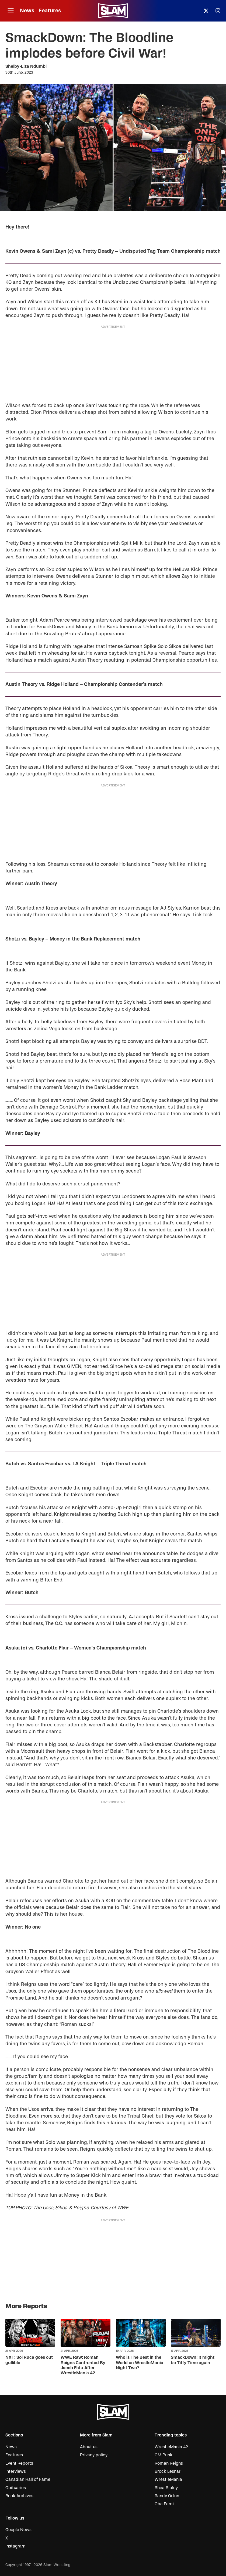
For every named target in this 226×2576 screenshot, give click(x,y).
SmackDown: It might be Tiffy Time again (192, 2360)
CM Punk (163, 2455)
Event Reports (19, 2463)
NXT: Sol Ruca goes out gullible (29, 2360)
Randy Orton (167, 2495)
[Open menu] (10, 11)
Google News (18, 2529)
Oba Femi (164, 2504)
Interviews (15, 2471)
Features (50, 11)
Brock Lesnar (167, 2471)
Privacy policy (93, 2455)
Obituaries (15, 2487)
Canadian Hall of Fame (27, 2479)
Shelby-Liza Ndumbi (26, 66)
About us (89, 2447)
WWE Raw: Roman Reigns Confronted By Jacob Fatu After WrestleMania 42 (83, 2365)
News (27, 11)
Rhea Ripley (166, 2487)
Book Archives (19, 2495)
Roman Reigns (169, 2463)
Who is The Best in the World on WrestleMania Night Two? (139, 2362)
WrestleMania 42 (171, 2447)
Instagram (15, 2546)
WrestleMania (168, 2479)
